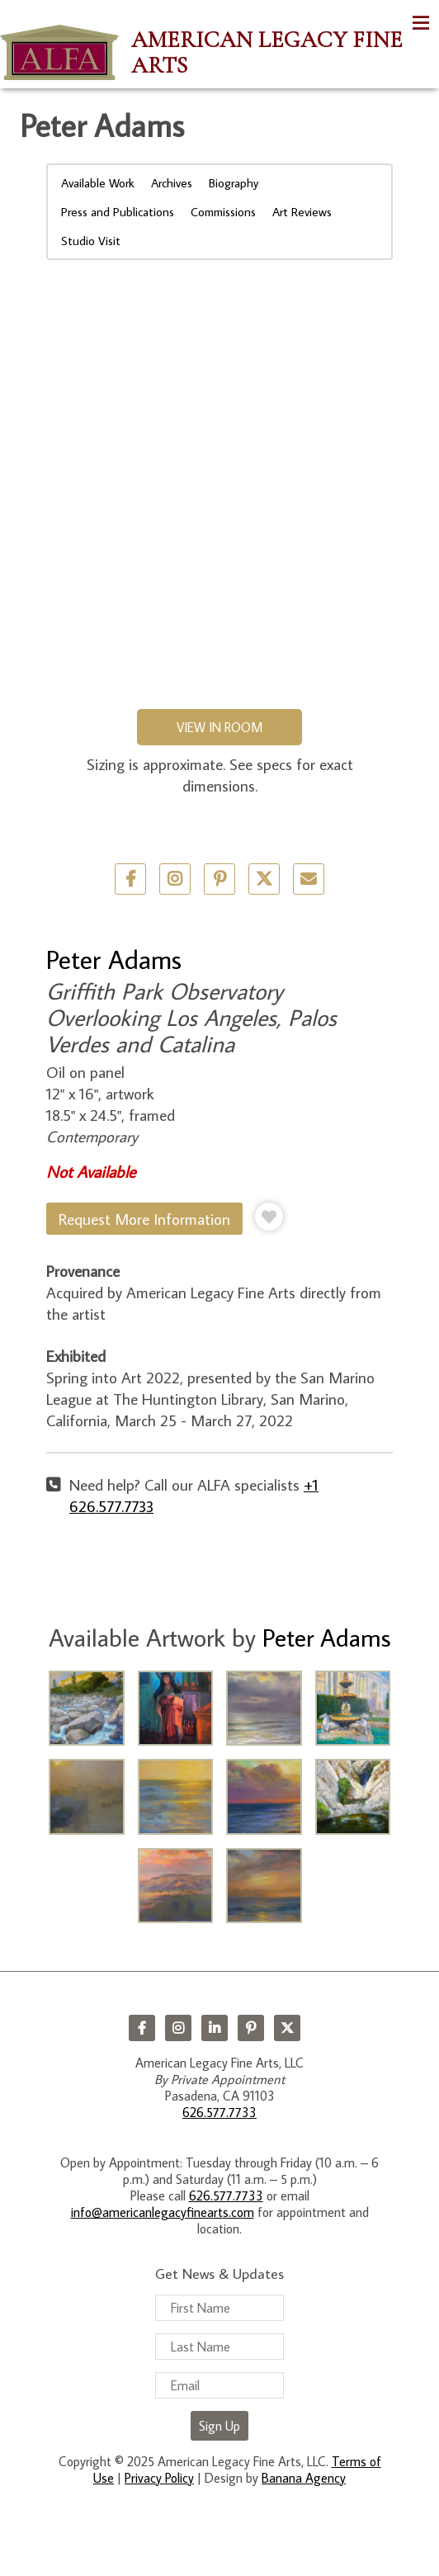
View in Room (219, 727)
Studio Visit (90, 240)
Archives (171, 183)
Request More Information (144, 1218)
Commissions (223, 212)
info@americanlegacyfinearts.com (162, 2212)
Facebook (142, 2028)
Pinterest (251, 2028)
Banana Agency (304, 2478)
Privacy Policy (159, 2478)
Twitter (264, 879)
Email (308, 879)
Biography (233, 183)
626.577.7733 (219, 2112)
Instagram (178, 2028)
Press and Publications (117, 212)
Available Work (98, 183)
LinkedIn (214, 2028)
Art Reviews (302, 212)
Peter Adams (114, 959)
